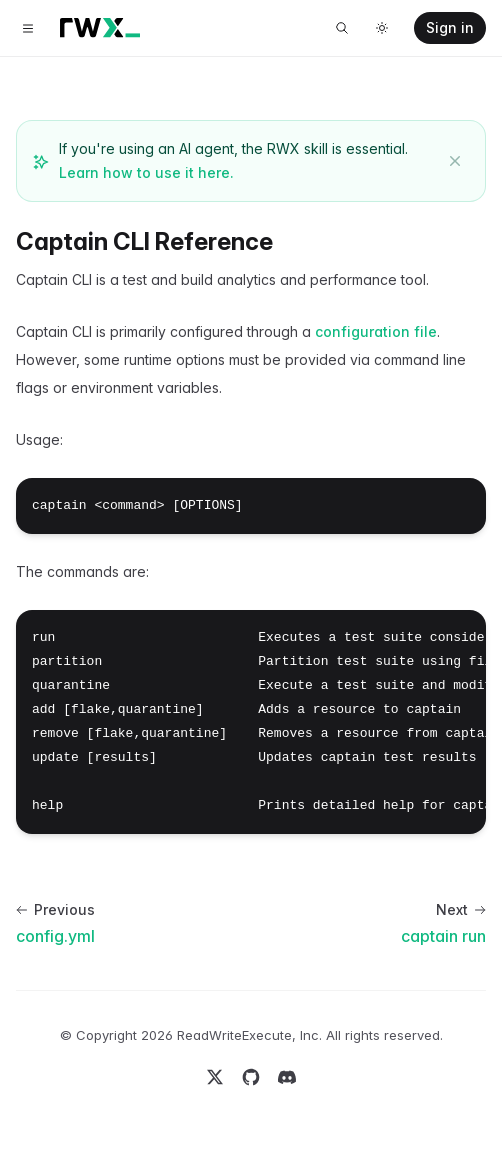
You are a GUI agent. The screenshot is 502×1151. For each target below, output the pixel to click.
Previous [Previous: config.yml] (55, 910)
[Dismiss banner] (455, 161)
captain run (443, 936)
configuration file (376, 331)
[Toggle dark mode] (382, 28)
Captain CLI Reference (144, 241)
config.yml (55, 936)
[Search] (342, 28)
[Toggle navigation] (28, 28)
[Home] (100, 27)
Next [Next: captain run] (461, 910)
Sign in (450, 27)
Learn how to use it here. (146, 172)
